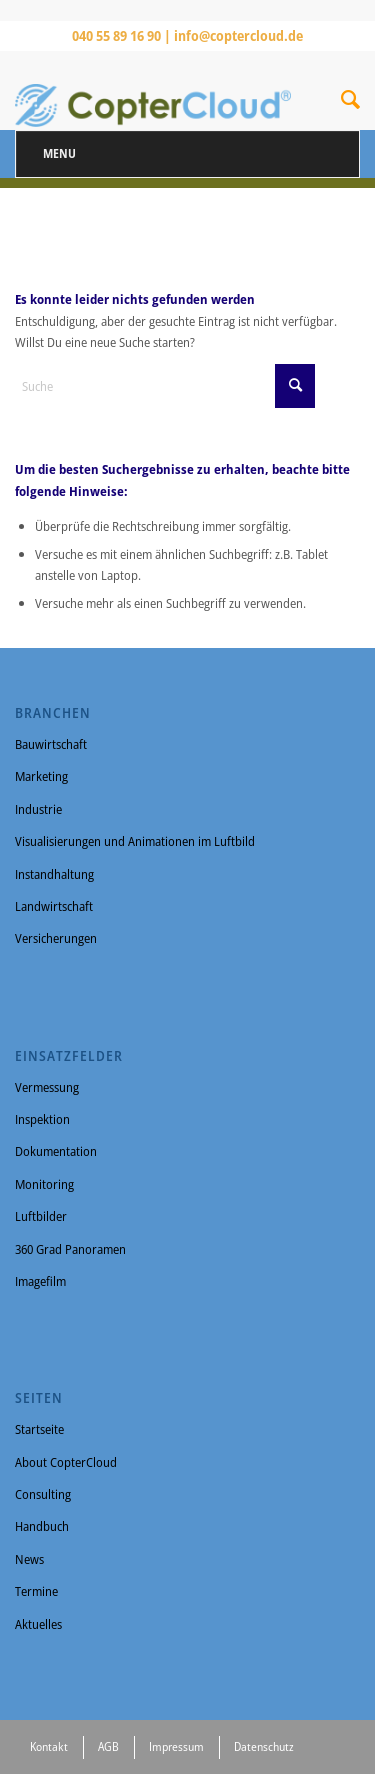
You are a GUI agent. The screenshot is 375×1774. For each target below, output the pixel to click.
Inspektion (42, 1119)
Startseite (39, 1429)
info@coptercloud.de (238, 35)
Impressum (176, 1746)
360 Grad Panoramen (70, 1249)
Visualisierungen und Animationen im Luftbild (135, 841)
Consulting (43, 1494)
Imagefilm (40, 1281)
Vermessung (47, 1087)
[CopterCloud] (153, 90)
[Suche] (350, 103)
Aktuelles (38, 1624)
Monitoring (44, 1184)
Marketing (41, 776)
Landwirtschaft (54, 906)
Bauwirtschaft (51, 744)
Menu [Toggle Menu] (59, 153)
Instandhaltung (54, 874)
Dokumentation (56, 1151)
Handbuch (42, 1526)
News (29, 1559)
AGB (108, 1746)
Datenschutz (264, 1746)
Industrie (38, 809)
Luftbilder (41, 1216)
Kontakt (49, 1746)
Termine (36, 1591)
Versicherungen (56, 938)
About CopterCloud (66, 1462)
